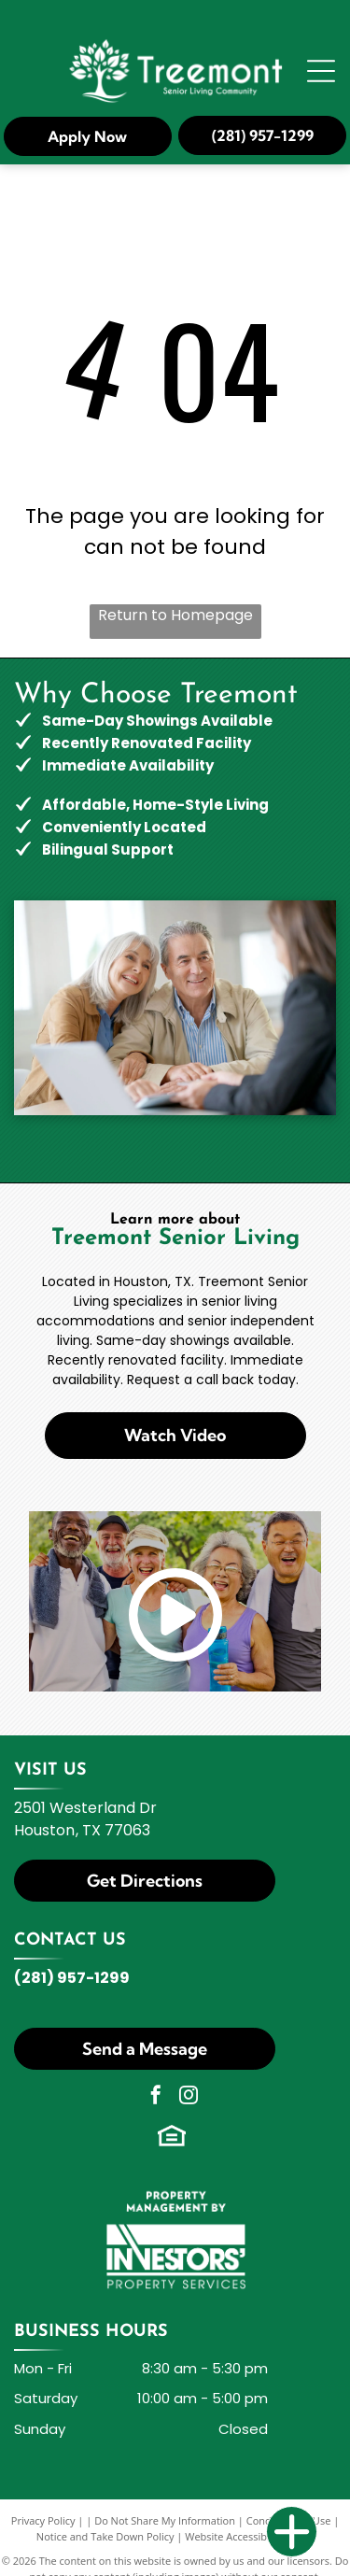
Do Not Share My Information (164, 2520)
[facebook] (156, 2097)
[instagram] (189, 2097)
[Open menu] (321, 71)
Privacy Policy (43, 2520)
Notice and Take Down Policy (105, 2536)
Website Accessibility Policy (249, 2536)
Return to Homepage (175, 615)
